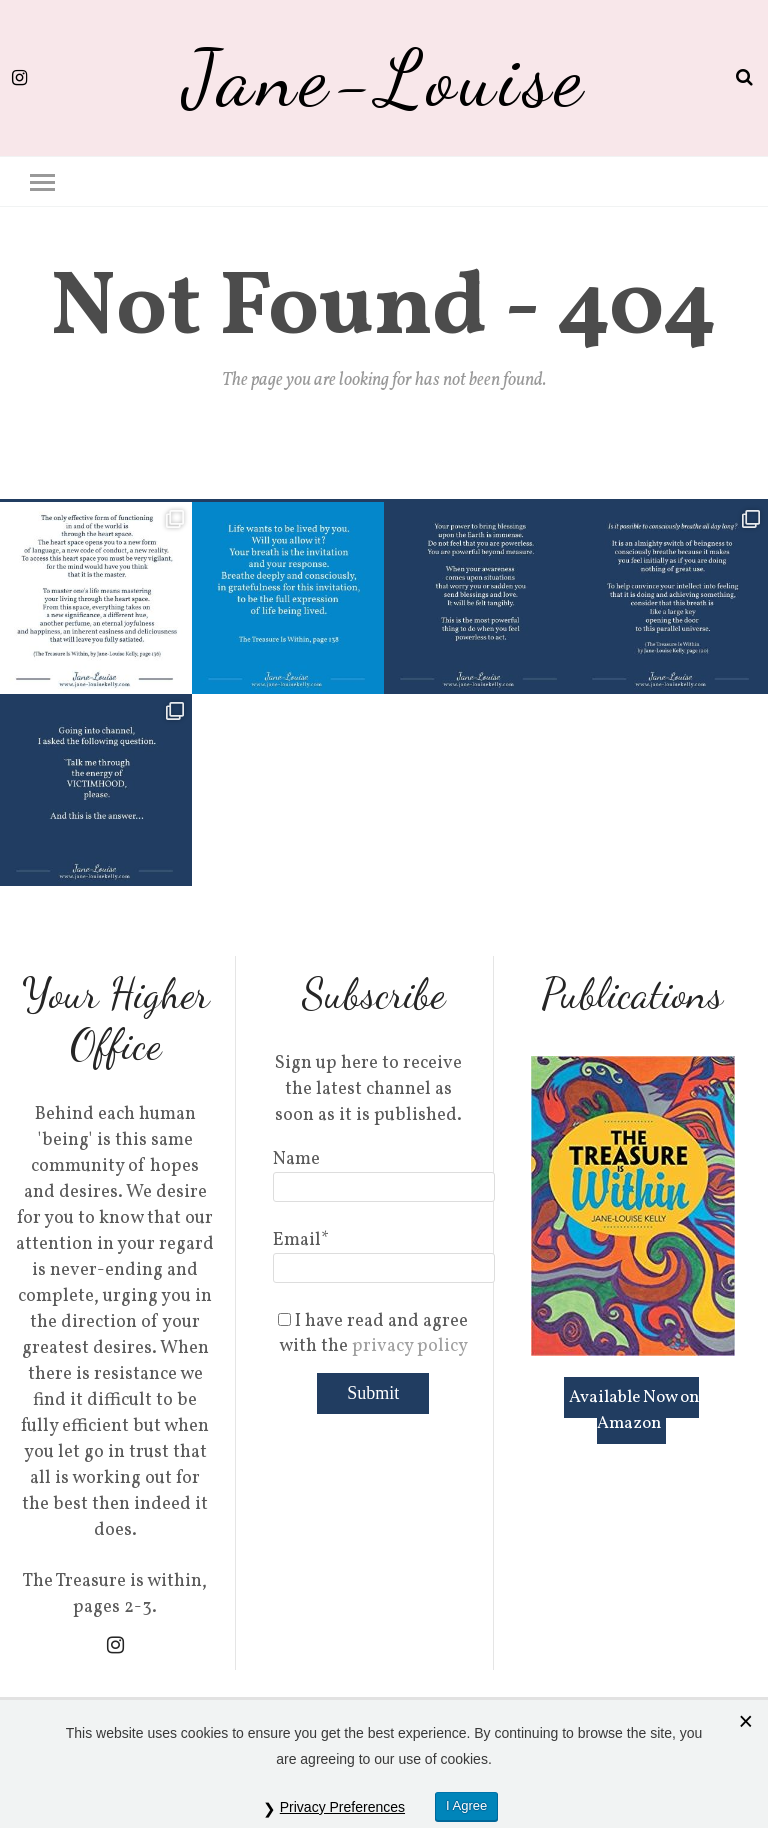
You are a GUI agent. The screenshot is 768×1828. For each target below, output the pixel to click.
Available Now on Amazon (634, 1410)
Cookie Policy (632, 1784)
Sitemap (708, 1784)
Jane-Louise (384, 78)
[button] (42, 180)
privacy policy (410, 1346)
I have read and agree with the (373, 1334)
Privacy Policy (527, 1784)
